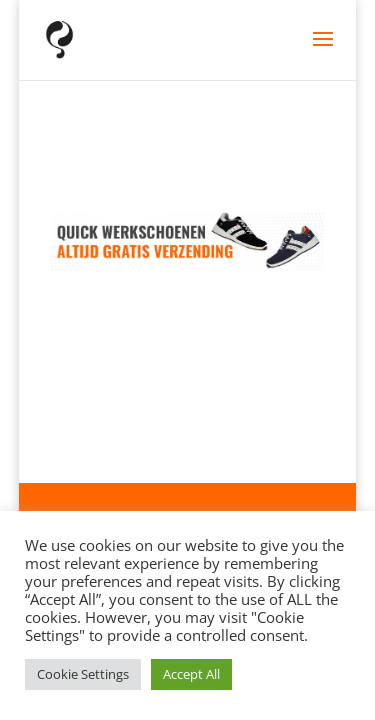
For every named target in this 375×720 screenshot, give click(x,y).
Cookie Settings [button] (83, 674)
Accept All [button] (191, 674)
